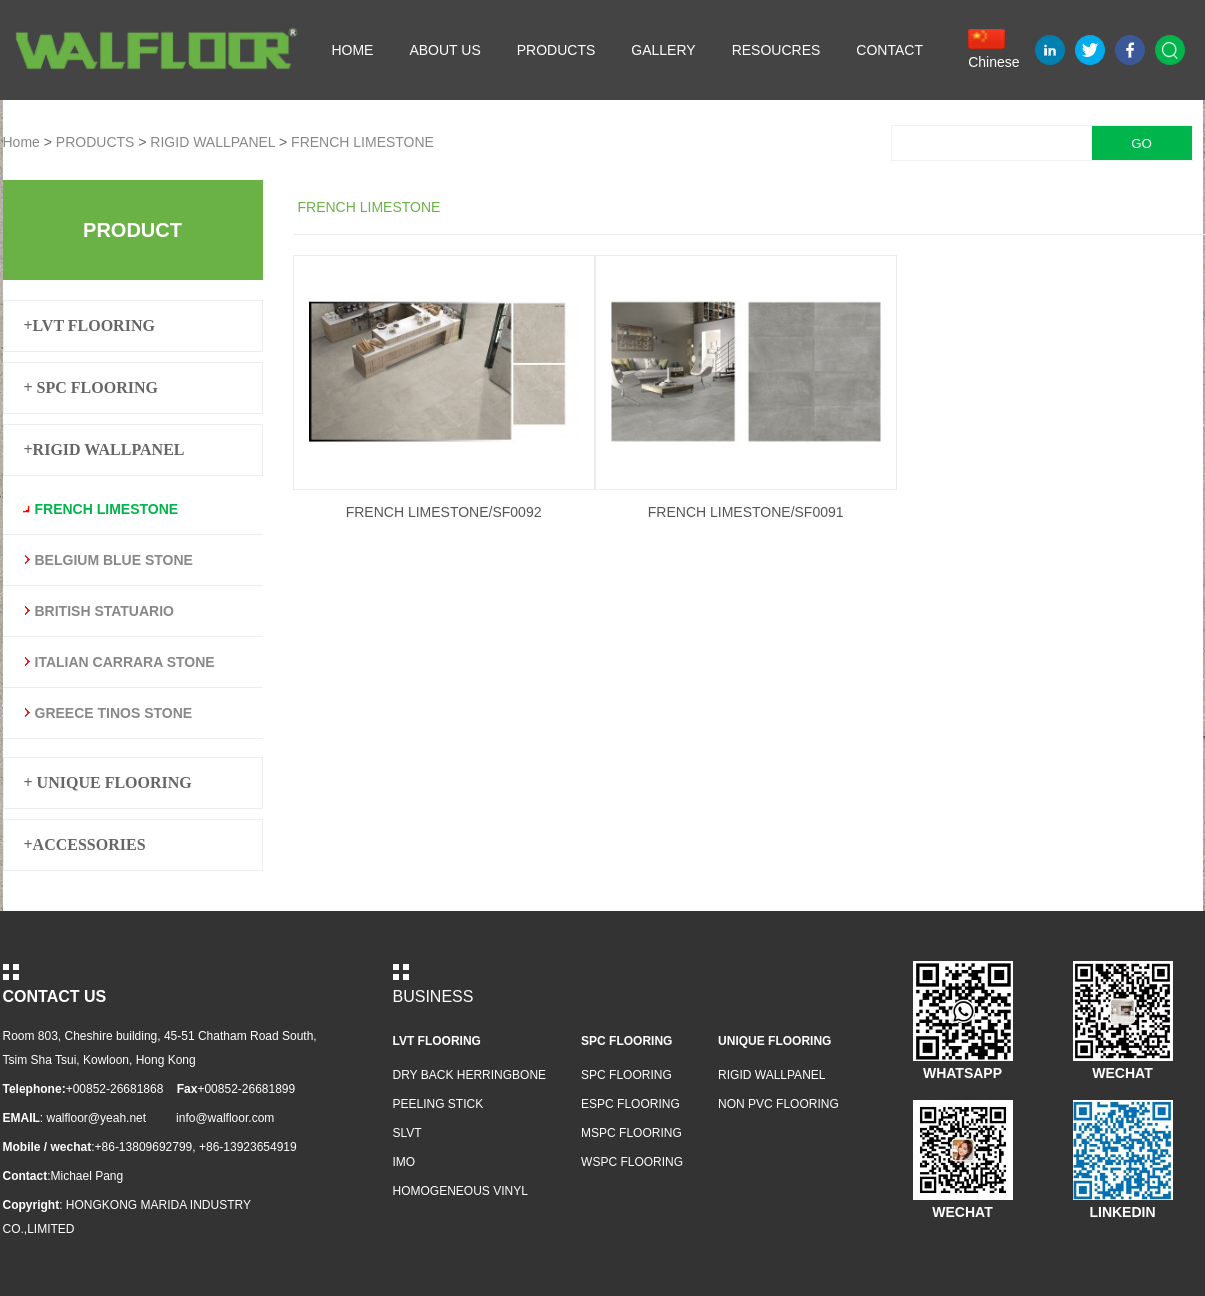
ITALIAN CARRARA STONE (125, 662)
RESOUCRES (776, 50)
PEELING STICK (438, 1104)
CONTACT (889, 50)
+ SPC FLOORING (91, 387)
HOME (352, 50)
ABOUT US (444, 50)
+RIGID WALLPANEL (104, 449)
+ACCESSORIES (85, 844)
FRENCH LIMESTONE (362, 142)
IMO (404, 1162)
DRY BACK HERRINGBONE (470, 1075)
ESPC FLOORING (630, 1104)
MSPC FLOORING (631, 1133)
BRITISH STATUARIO (104, 611)
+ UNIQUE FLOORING (108, 782)
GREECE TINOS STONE (114, 713)
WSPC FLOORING (632, 1162)
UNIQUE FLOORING (774, 1041)
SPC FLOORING (626, 1041)
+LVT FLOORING (89, 325)
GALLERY (663, 50)
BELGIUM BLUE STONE (114, 560)
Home (21, 142)
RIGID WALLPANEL (212, 142)
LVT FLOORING (437, 1041)
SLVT (407, 1133)
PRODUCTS (556, 50)
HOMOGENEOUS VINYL (460, 1191)
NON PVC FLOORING (778, 1104)
